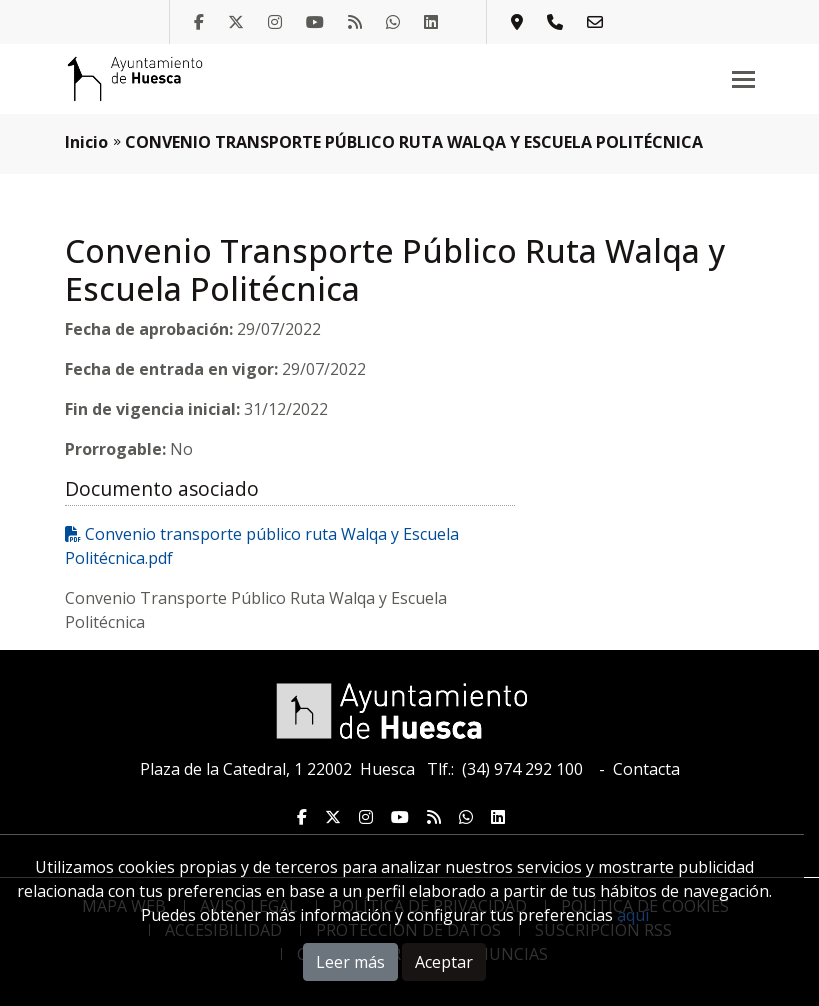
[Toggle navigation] (743, 79)
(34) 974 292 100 (522, 769)
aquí (633, 915)
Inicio (86, 142)
